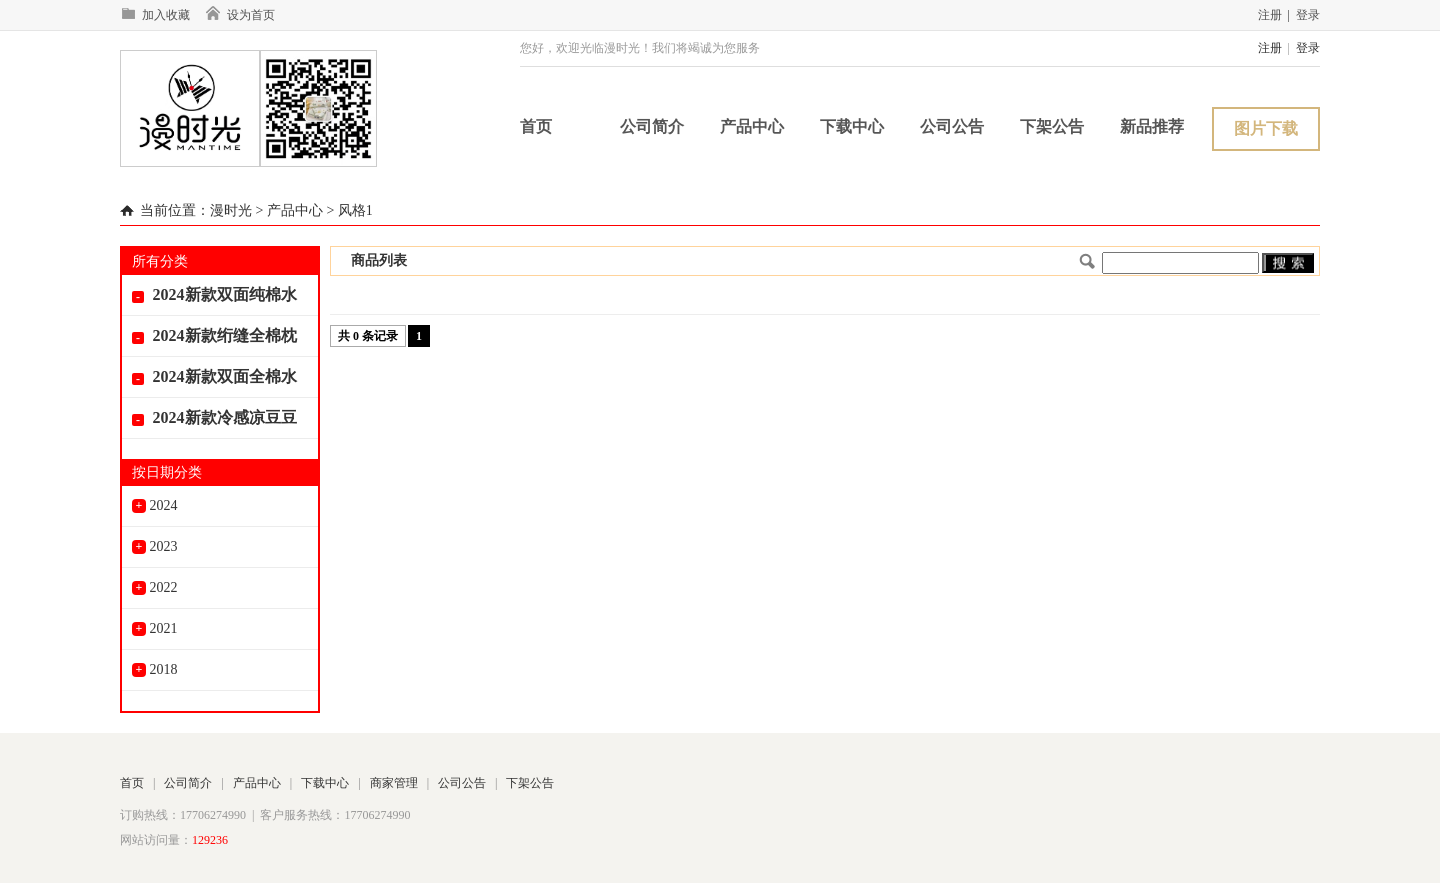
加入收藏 (155, 15)
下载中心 (852, 126)
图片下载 (1266, 128)
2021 (155, 628)
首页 (536, 126)
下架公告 (1052, 126)
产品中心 (752, 126)
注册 (1270, 15)
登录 (1308, 15)
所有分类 (160, 261)
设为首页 (240, 15)
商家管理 (394, 783)
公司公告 (952, 126)
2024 (155, 505)
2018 (155, 669)
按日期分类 (167, 472)
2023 (155, 546)
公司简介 (652, 126)
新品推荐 (1152, 126)
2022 (155, 587)
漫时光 (231, 210)
